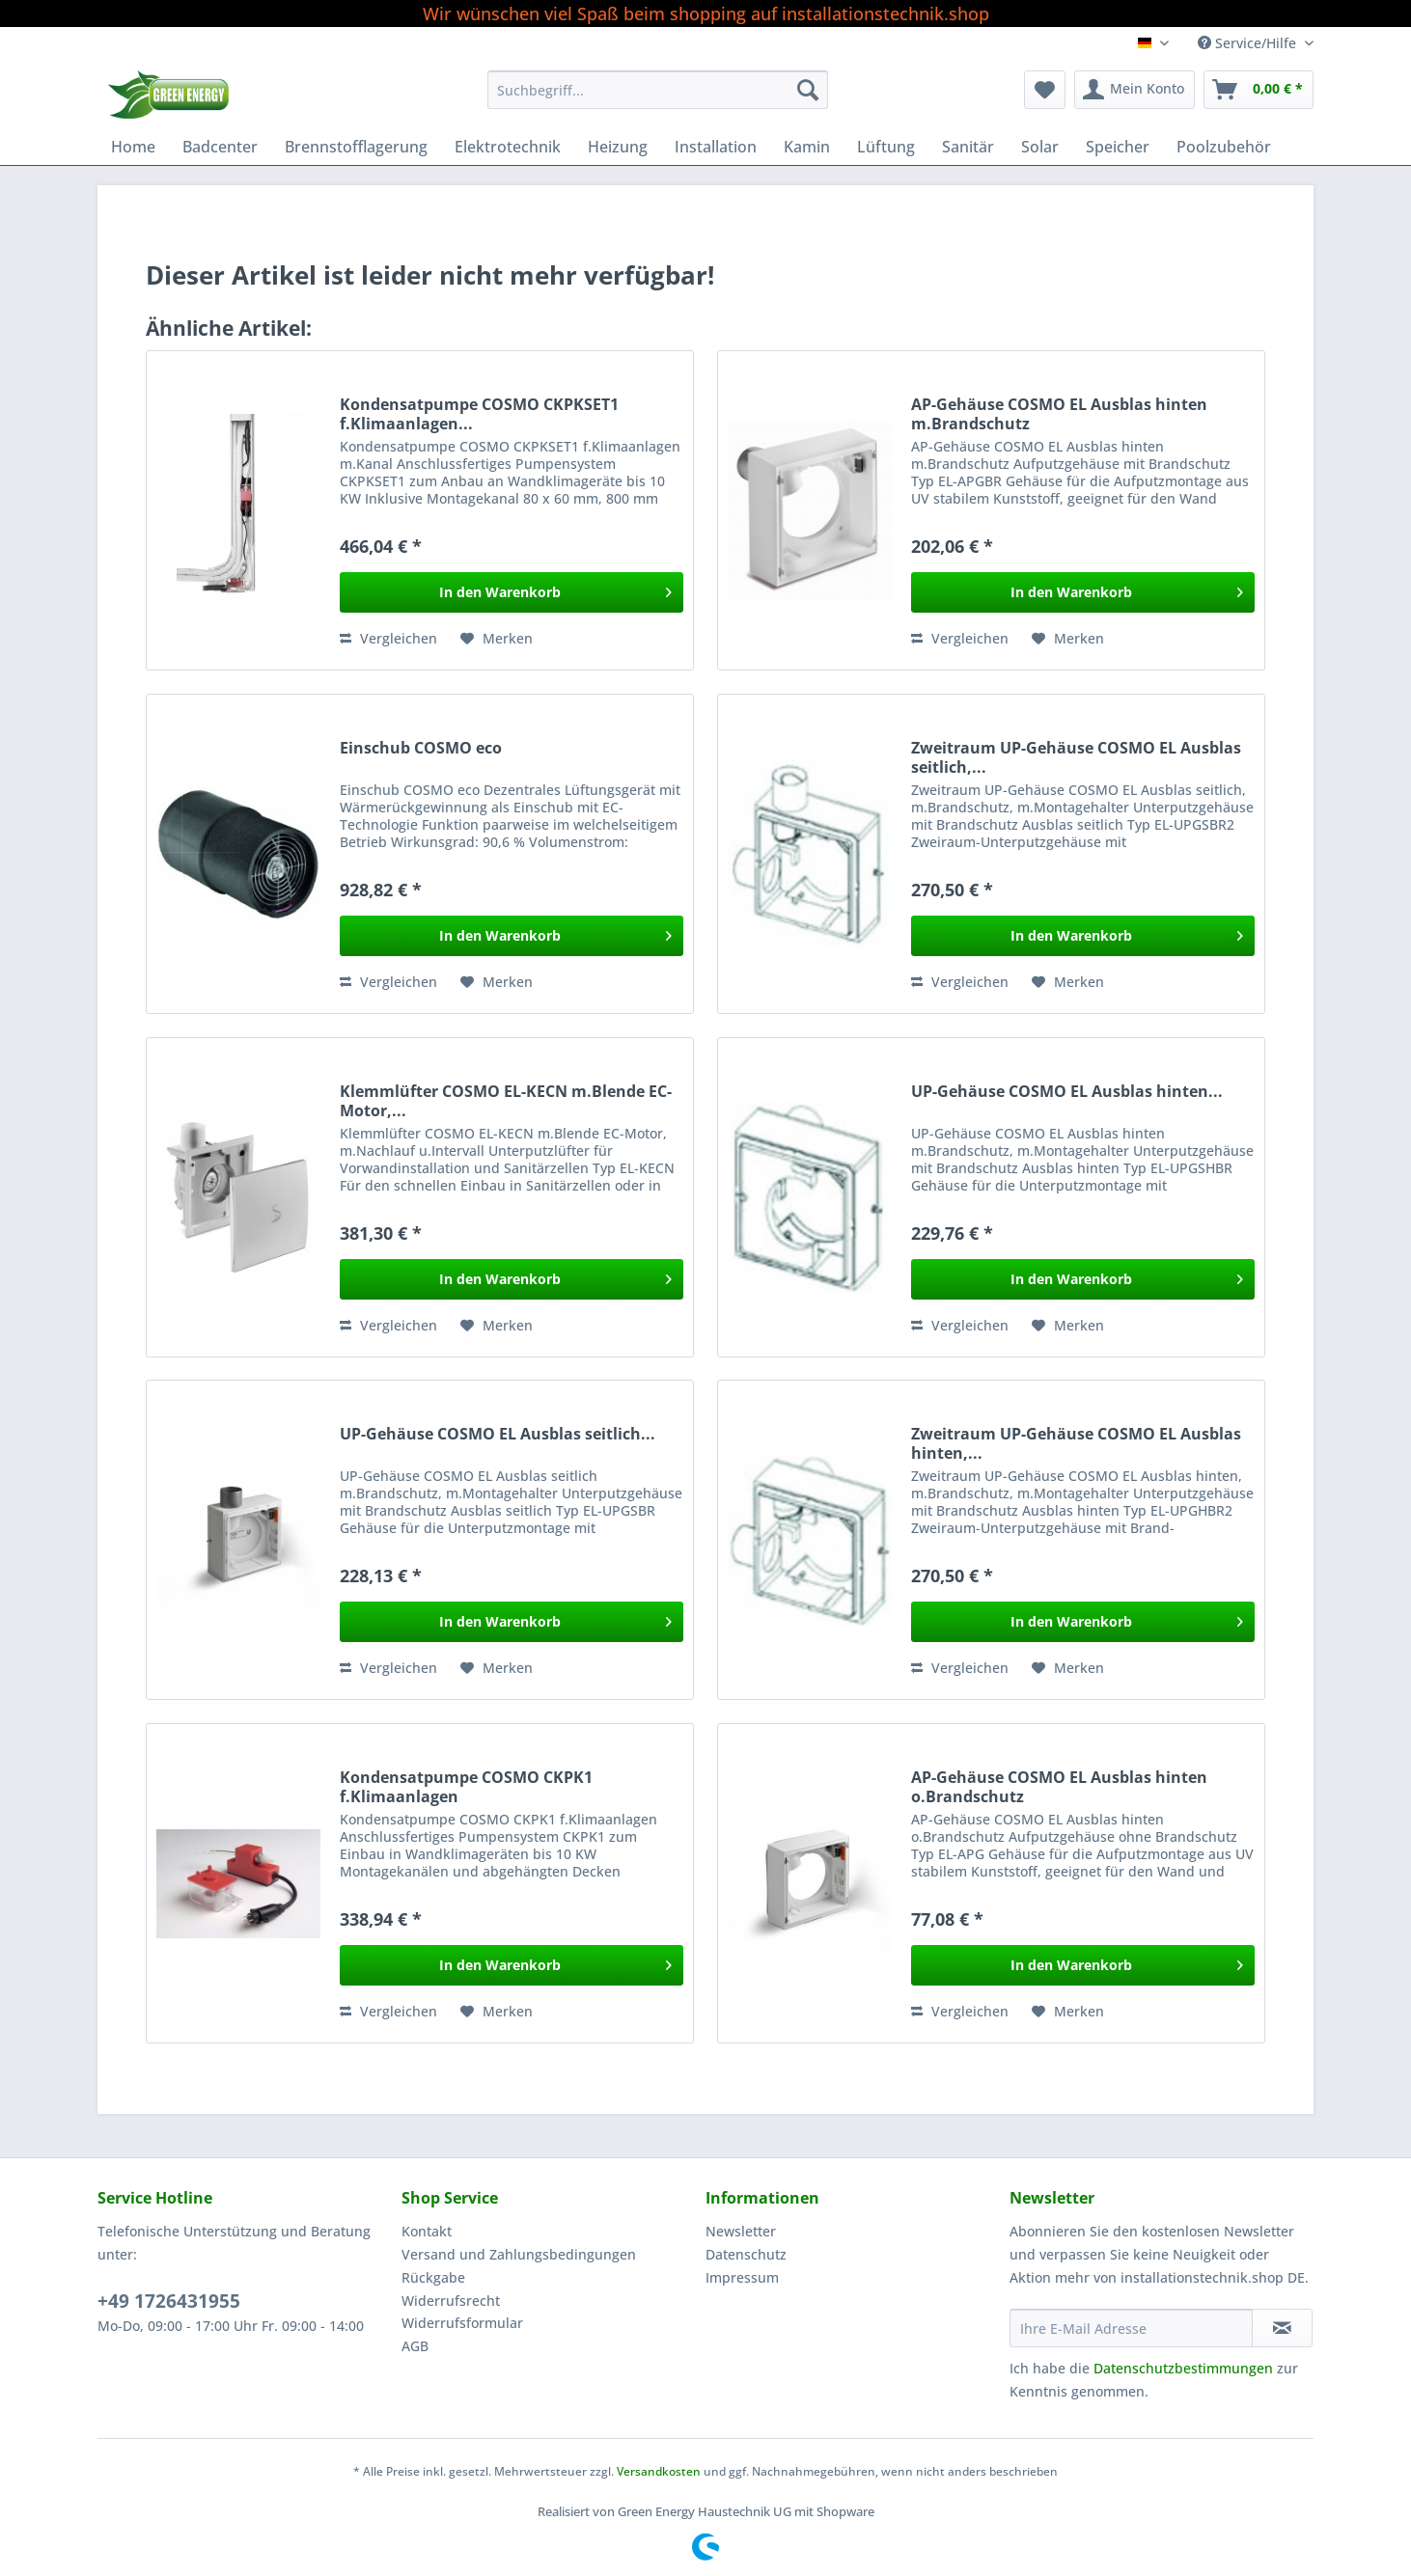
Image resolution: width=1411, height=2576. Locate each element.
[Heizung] (617, 146)
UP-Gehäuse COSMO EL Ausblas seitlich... (497, 1434)
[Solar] (1040, 146)
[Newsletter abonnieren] (1282, 2328)
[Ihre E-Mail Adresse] (1131, 2328)
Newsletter (741, 2231)
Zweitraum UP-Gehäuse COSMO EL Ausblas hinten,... (1076, 1443)
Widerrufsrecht (450, 2300)
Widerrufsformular (462, 2323)
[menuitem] (657, 98)
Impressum (742, 2277)
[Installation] (715, 146)
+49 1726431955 (168, 2301)
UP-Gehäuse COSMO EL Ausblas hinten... (1067, 1092)
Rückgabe (433, 2277)
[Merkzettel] (1044, 89)
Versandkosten (659, 2471)
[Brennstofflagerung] (356, 146)
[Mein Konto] (1134, 89)
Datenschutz (746, 2254)
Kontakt (426, 2231)
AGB (415, 2346)
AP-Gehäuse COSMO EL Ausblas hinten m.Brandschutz (1059, 414)
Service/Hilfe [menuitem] (1249, 43)
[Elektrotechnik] (507, 146)
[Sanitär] (968, 146)
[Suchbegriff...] (657, 89)
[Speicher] (1117, 146)
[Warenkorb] (1259, 89)
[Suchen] (808, 89)
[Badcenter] (220, 146)
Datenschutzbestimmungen (1183, 2368)
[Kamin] (807, 146)
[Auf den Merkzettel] (496, 638)
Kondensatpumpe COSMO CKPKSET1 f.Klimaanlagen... (479, 414)
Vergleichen (388, 638)
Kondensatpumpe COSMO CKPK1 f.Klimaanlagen (466, 1787)
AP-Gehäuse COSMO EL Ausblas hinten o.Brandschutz (1059, 1787)
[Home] (133, 146)
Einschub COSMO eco (421, 748)
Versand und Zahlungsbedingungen (518, 2254)
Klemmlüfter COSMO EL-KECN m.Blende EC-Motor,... (506, 1101)
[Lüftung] (886, 146)
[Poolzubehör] (1224, 146)
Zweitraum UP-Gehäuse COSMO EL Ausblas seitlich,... (1076, 757)
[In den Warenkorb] (511, 592)
